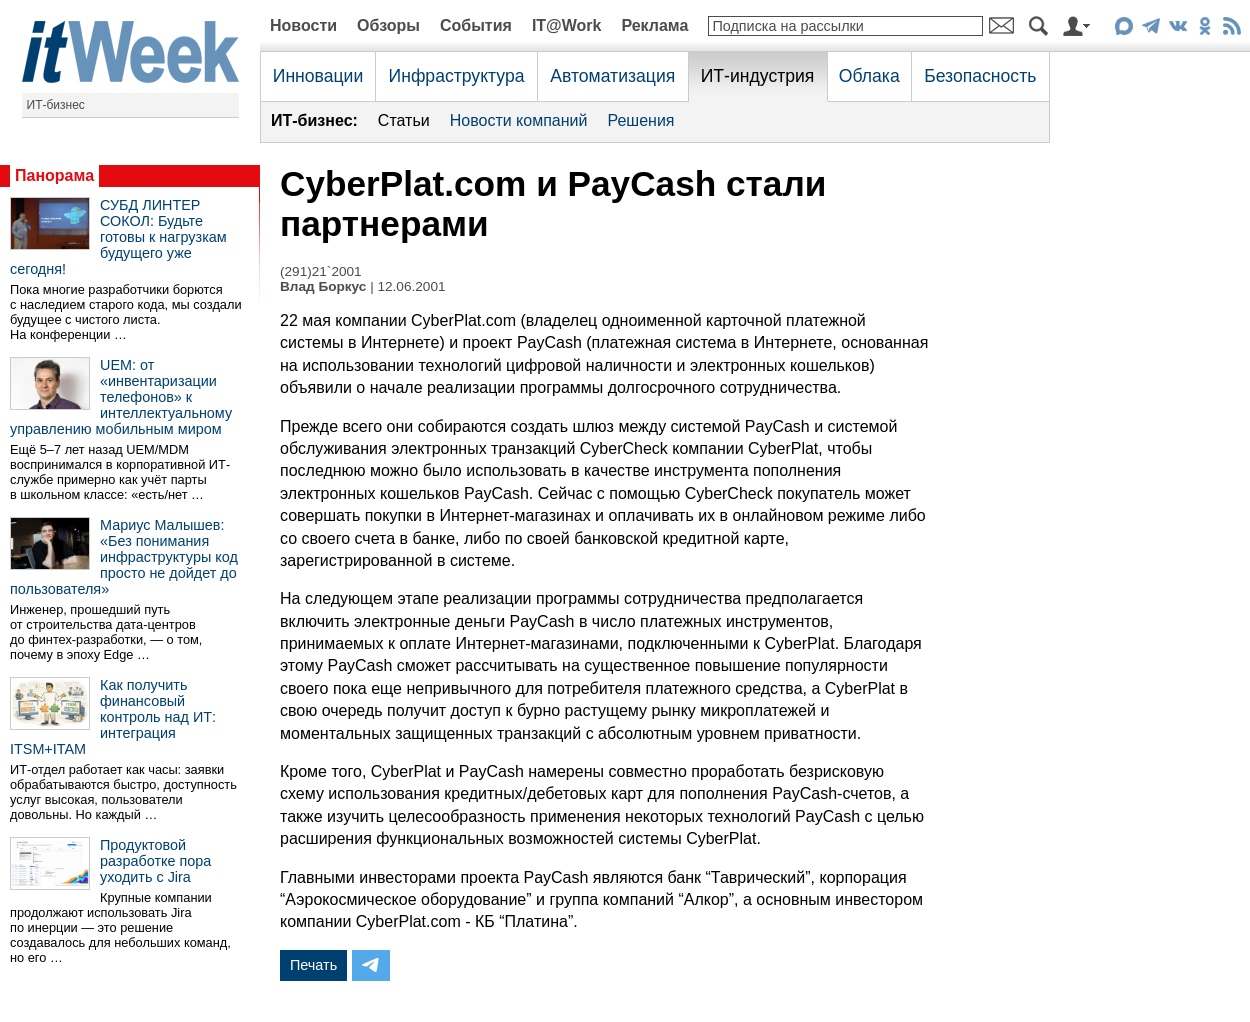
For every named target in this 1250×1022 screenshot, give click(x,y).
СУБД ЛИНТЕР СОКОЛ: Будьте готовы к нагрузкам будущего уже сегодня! (118, 237)
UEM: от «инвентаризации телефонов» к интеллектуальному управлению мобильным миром (121, 397)
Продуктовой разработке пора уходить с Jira (155, 861)
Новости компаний (519, 120)
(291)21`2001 (321, 271)
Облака (869, 76)
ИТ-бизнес (56, 105)
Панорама (54, 175)
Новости (303, 25)
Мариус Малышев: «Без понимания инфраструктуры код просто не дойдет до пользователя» (124, 557)
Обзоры (388, 25)
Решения (640, 120)
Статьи (404, 120)
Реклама (654, 25)
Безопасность (980, 76)
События (476, 25)
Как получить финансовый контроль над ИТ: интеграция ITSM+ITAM (113, 717)
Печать (313, 965)
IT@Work (567, 25)
